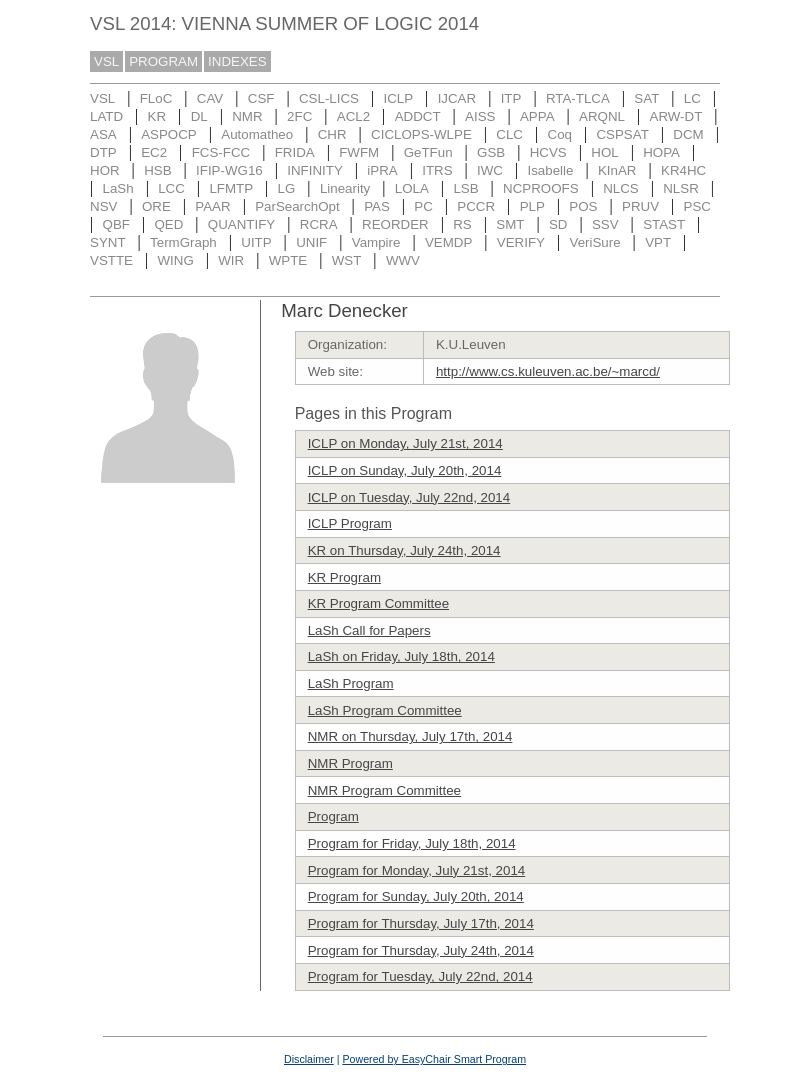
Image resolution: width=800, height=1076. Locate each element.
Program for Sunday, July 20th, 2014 (416, 896)
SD (558, 224)
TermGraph (183, 242)
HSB (157, 170)
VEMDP (448, 242)
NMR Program (350, 763)
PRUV (640, 206)
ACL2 (353, 116)
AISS (480, 116)
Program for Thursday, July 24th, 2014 (421, 950)
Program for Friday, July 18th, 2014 (412, 843)
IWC (490, 170)
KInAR (617, 170)
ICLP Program (350, 523)
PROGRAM (163, 61)
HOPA (661, 152)
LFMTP (231, 188)
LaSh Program (351, 683)
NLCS (621, 188)
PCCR (476, 206)
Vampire (376, 242)
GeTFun (428, 152)
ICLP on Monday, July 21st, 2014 (405, 443)
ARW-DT (676, 116)
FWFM (359, 152)
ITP (511, 98)
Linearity (345, 188)
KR (157, 116)
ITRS (437, 170)
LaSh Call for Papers (369, 630)
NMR (247, 116)
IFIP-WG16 (229, 170)
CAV (210, 98)
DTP (103, 152)
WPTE (288, 260)
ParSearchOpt (297, 206)
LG (287, 188)
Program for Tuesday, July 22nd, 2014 (420, 976)
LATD (106, 116)
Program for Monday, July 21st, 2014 (417, 870)
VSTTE (111, 260)
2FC (299, 116)
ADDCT (418, 116)
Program (333, 816)
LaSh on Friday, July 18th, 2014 (401, 656)
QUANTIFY (241, 224)
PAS (377, 206)
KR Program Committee (378, 603)
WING (175, 260)
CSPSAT (622, 134)
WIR (231, 260)
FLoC (156, 98)
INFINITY (315, 170)
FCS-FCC (221, 152)
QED (168, 224)
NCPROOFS (541, 188)
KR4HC (683, 170)
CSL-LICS (329, 98)
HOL (604, 152)
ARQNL (602, 116)
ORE (156, 206)
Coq (560, 134)
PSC (697, 206)
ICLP (398, 98)
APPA (537, 116)
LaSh (118, 188)
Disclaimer (309, 1059)
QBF (116, 224)
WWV (403, 260)
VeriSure (594, 242)
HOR (105, 170)
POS (583, 206)
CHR (332, 134)
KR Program (344, 577)
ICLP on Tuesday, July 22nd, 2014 (409, 497)
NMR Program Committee (384, 790)
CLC (509, 134)
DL (199, 116)
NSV (103, 206)
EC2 (154, 152)
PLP (532, 206)
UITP (256, 242)
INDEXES (237, 61)
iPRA (382, 170)
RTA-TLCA (578, 98)
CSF (261, 98)
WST (347, 260)
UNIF (311, 242)
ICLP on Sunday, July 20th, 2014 (405, 470)
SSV (605, 224)
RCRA (319, 224)
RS (462, 224)
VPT (658, 242)
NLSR (681, 188)
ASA (103, 134)
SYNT (108, 242)
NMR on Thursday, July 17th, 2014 (410, 736)
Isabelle (551, 170)
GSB (491, 152)
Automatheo (257, 134)
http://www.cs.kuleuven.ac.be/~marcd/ (548, 371)
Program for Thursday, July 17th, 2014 (421, 923)
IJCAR (457, 98)
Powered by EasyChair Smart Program (434, 1059)
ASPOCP (169, 134)
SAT (646, 98)
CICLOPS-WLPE (421, 134)
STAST (664, 224)
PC (423, 206)
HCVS (548, 152)
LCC (171, 188)
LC (692, 98)
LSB (465, 188)
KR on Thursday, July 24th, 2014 (404, 550)
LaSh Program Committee (385, 710)
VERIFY (521, 242)
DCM (688, 134)
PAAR (212, 206)
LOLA (412, 188)
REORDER (395, 224)
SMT (510, 224)
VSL (106, 61)
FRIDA (295, 152)
